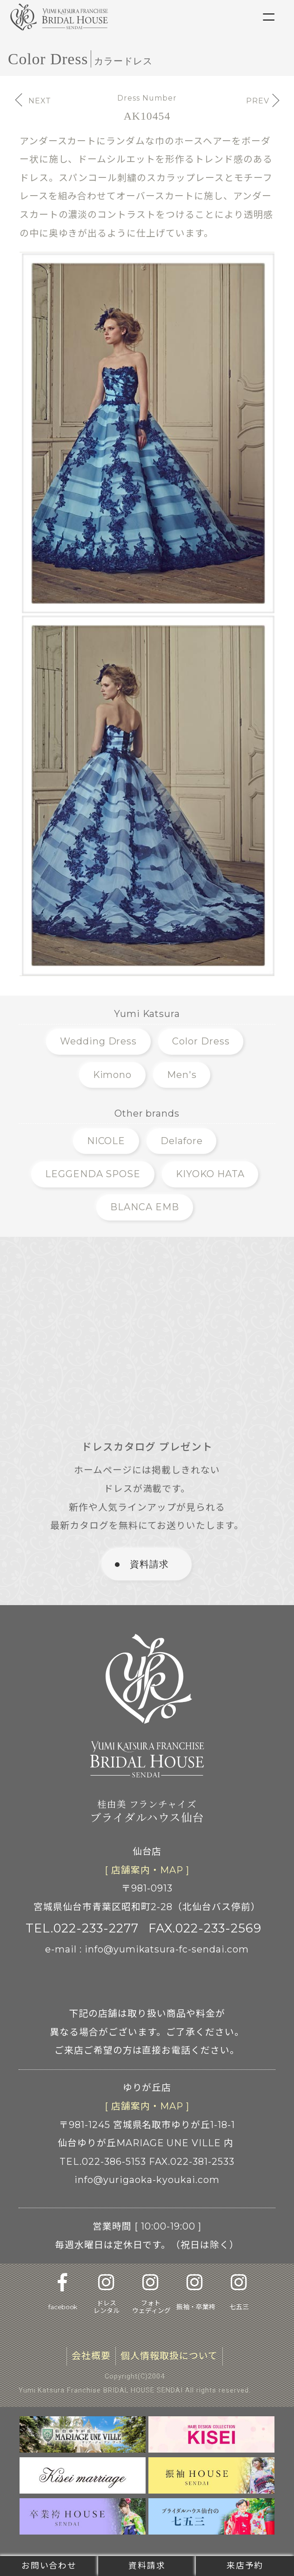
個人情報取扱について (169, 2355)
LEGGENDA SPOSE (93, 1174)
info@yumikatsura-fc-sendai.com (167, 1949)
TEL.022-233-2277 (82, 1928)
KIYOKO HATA (210, 1174)
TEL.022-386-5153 (103, 2161)
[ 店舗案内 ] (147, 1870)
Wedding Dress (98, 1041)
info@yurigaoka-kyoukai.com (147, 2179)
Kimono (112, 1074)
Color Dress (201, 1041)
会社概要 (91, 2355)
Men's (182, 1074)
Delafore (181, 1140)
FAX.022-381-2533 (191, 2161)
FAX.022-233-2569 (205, 1928)
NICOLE (106, 1140)
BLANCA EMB (144, 1207)
